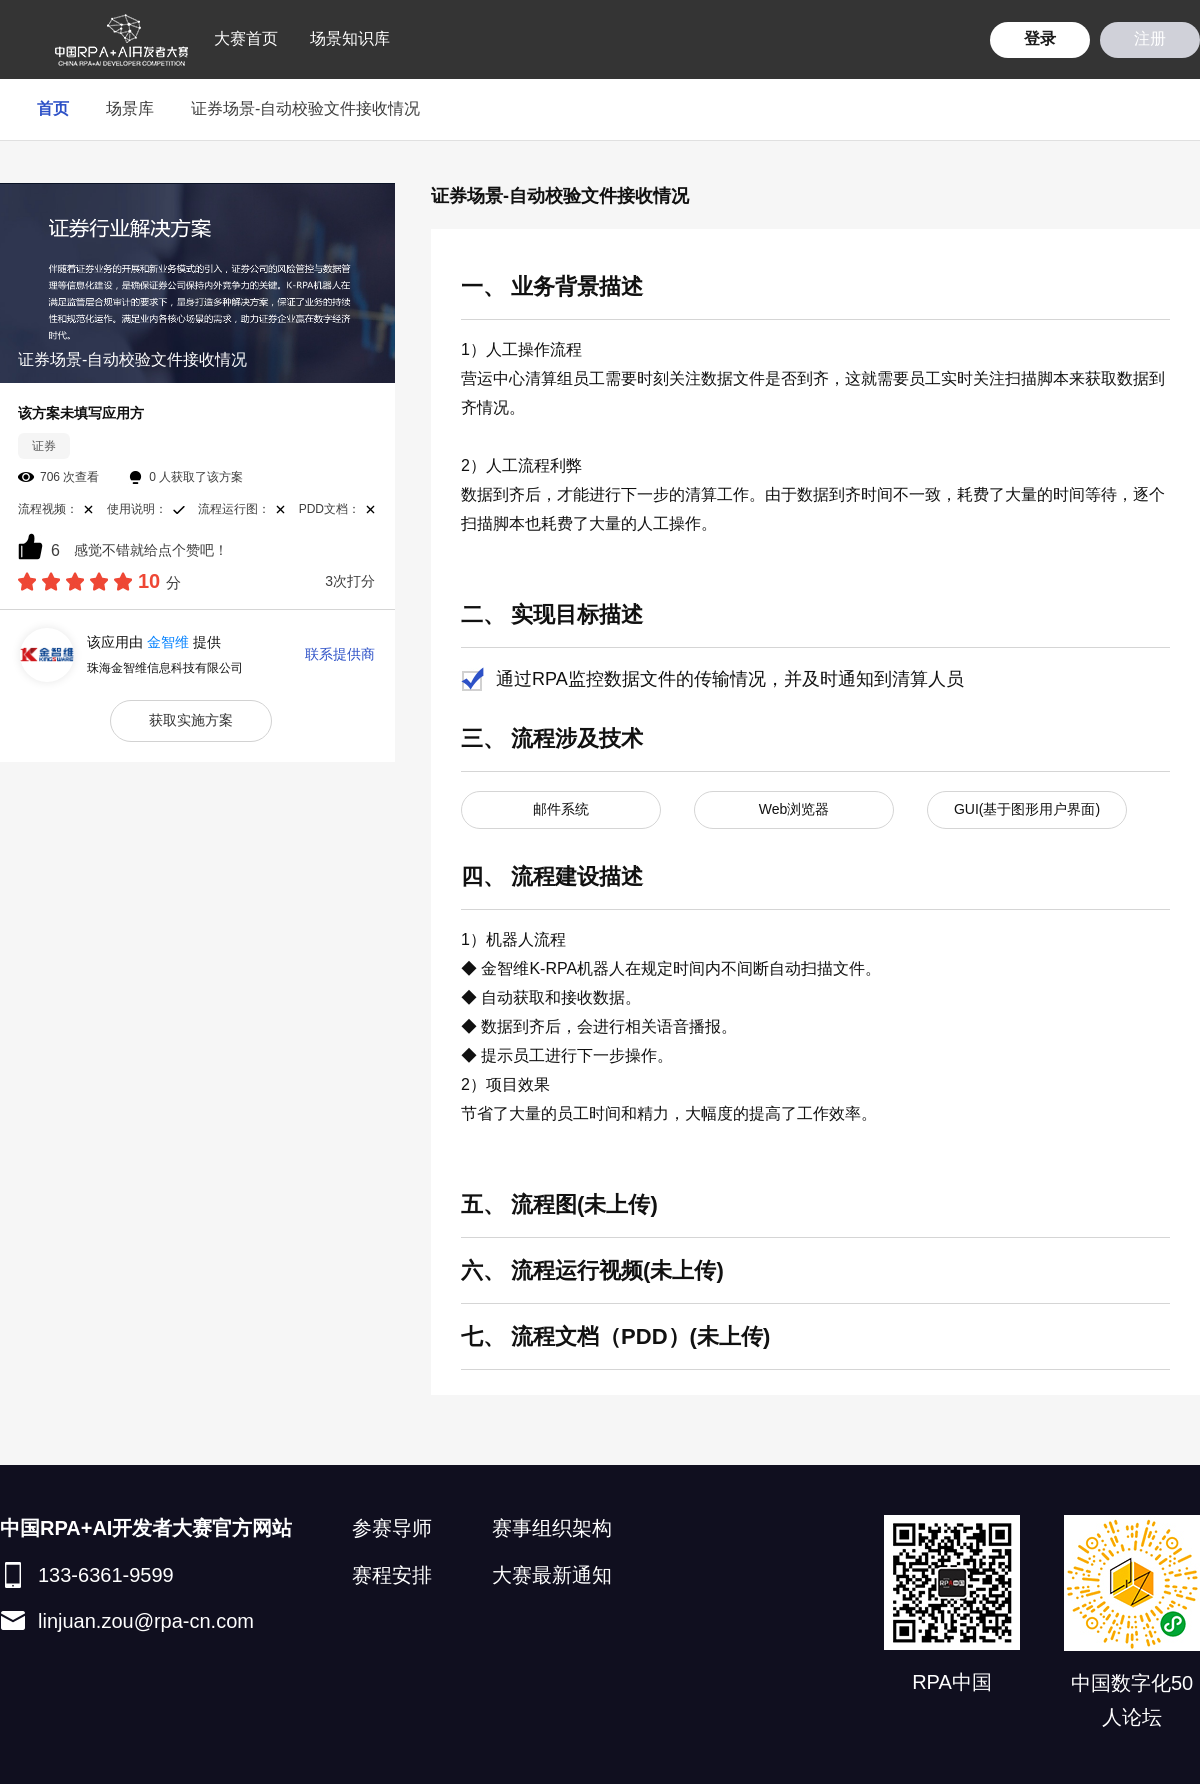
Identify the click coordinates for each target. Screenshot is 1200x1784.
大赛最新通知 (552, 1575)
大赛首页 (246, 38)
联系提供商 (340, 654)
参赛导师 (392, 1528)
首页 (53, 108)
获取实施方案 (191, 720)
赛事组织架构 (552, 1528)
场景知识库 (350, 38)
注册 (1150, 38)
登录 (1040, 38)
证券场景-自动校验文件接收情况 (305, 108)
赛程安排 (392, 1575)
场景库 (130, 108)
